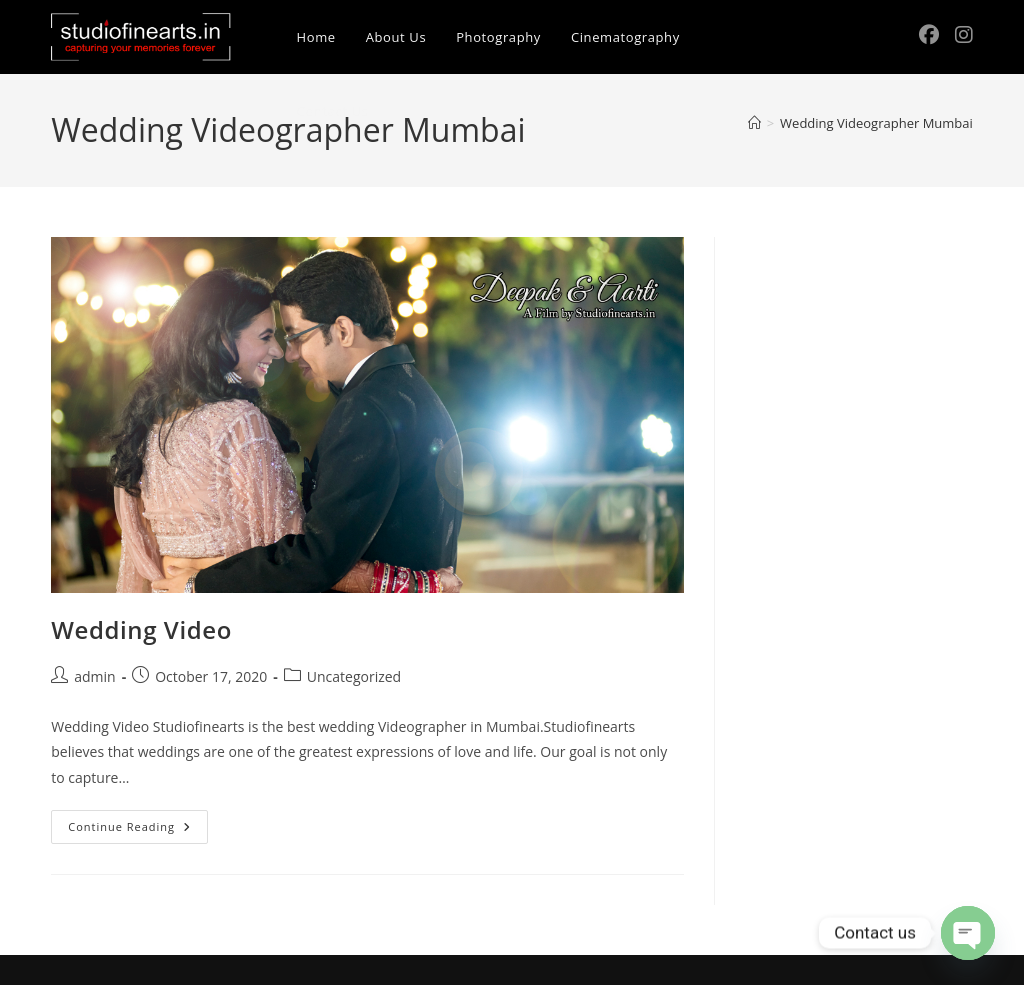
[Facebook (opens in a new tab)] (929, 35)
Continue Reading (138, 830)
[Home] (754, 123)
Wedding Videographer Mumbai (876, 123)
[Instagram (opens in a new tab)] (964, 35)
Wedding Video (141, 629)
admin (94, 676)
